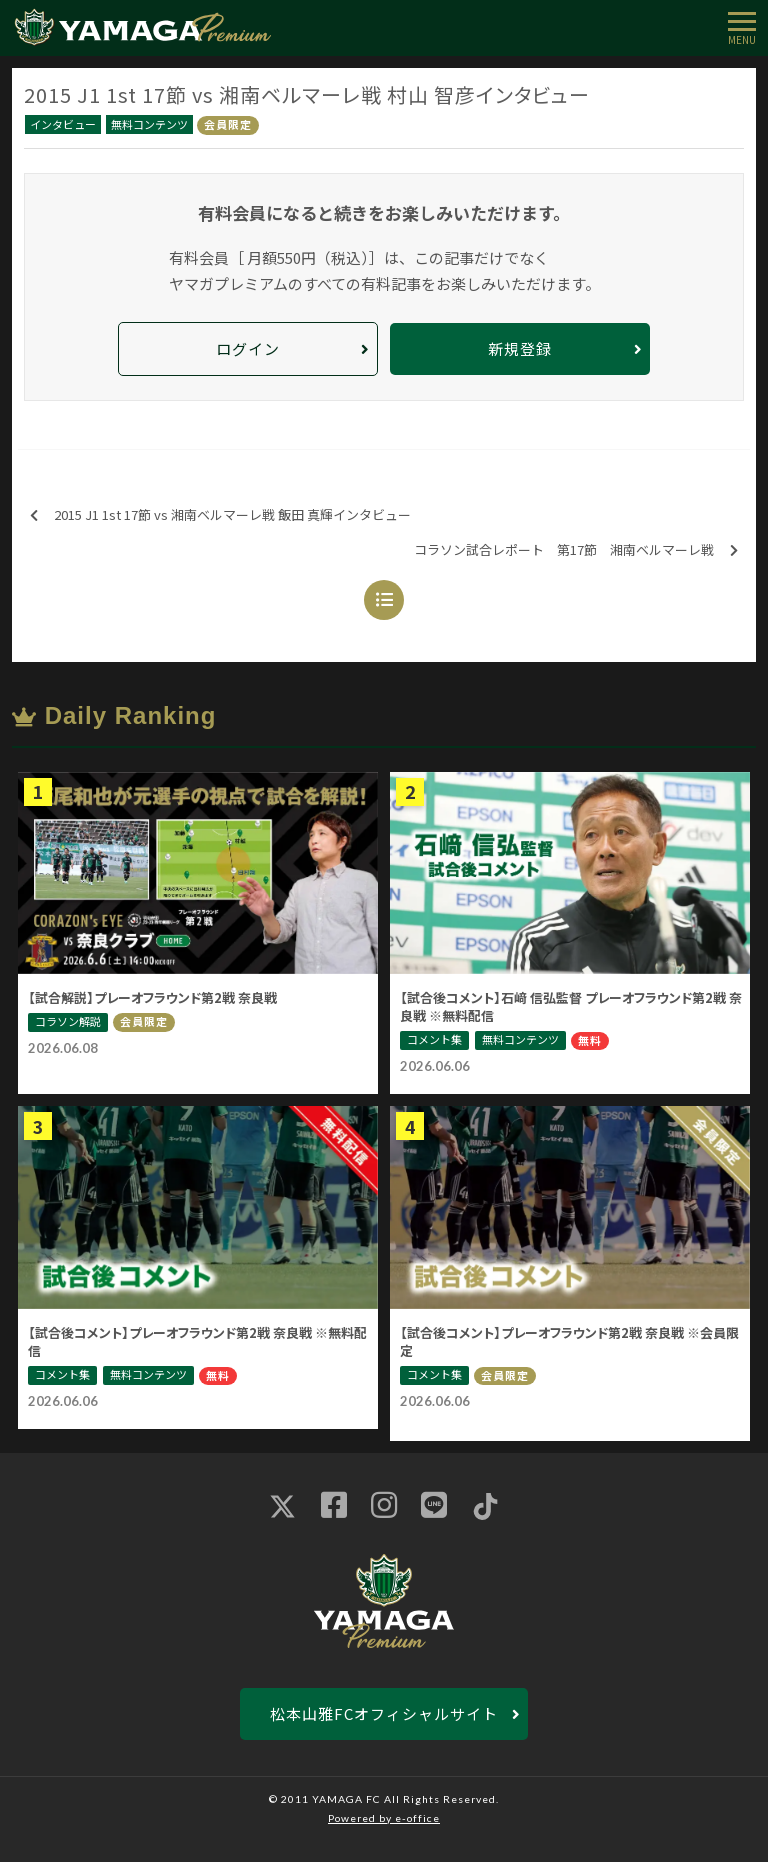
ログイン (248, 348)
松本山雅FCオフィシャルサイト (384, 1713)
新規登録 (520, 348)
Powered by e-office (384, 1818)
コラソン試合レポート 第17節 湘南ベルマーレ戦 (576, 550)
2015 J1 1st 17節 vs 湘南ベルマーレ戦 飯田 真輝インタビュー (220, 515)
